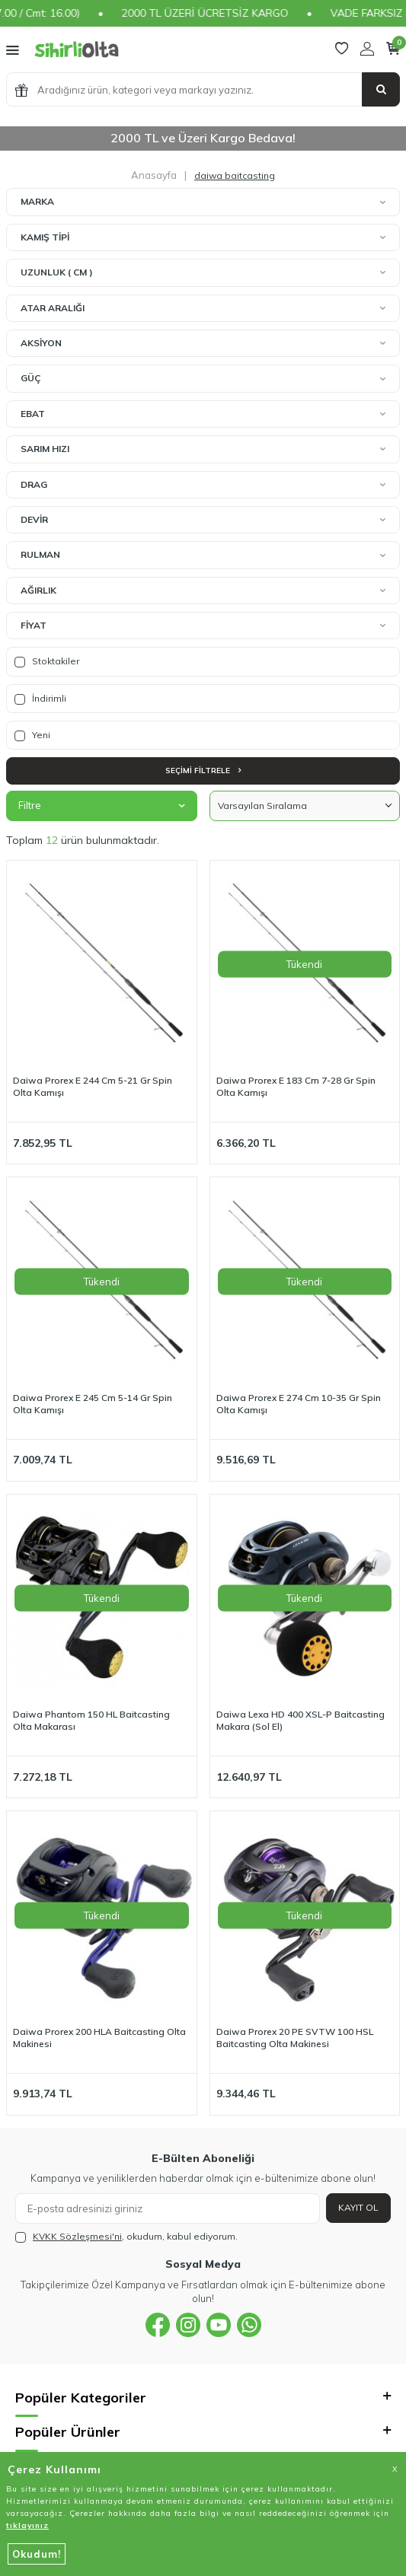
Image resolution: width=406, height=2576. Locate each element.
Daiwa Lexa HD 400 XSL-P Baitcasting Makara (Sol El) (300, 1720)
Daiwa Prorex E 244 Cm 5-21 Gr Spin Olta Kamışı (92, 1086)
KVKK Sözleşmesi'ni (77, 2236)
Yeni (32, 735)
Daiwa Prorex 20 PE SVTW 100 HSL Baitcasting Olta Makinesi (294, 2037)
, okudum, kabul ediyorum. (126, 2237)
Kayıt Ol (358, 2207)
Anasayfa (154, 175)
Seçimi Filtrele (203, 770)
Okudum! (36, 2554)
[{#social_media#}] (157, 2325)
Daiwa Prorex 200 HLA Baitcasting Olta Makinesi (99, 2037)
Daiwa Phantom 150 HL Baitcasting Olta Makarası (91, 1720)
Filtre (101, 805)
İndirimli (40, 699)
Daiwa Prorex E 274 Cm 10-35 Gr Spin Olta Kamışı (298, 1403)
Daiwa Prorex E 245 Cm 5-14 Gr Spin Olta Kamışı (92, 1403)
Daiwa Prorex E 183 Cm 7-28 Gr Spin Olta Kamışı (296, 1086)
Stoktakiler (46, 661)
